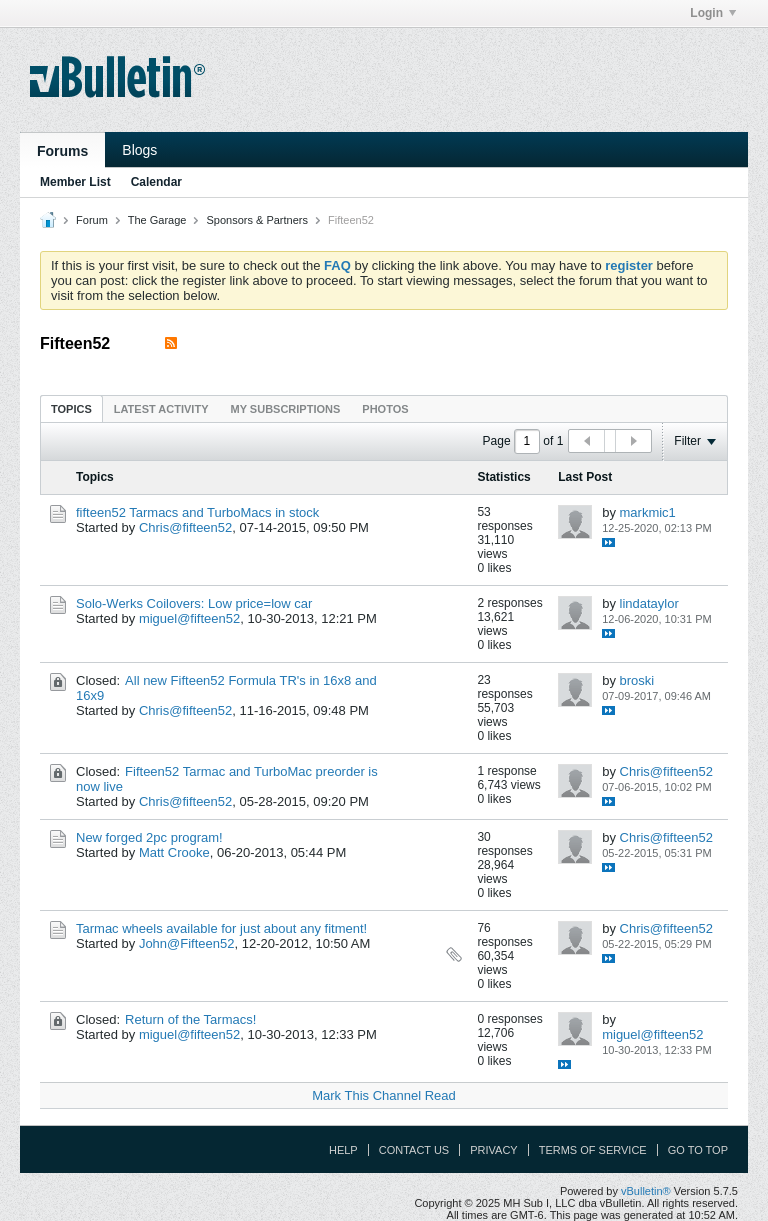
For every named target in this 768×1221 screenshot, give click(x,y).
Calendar (156, 182)
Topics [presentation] (71, 409)
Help (343, 1150)
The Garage (157, 220)
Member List (75, 182)
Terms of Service (593, 1150)
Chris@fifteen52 (185, 527)
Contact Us (414, 1150)
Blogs (139, 150)
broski (637, 680)
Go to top (698, 1150)
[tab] (71, 408)
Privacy (493, 1150)
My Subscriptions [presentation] (286, 409)
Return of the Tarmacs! (190, 1019)
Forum (92, 220)
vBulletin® (646, 1191)
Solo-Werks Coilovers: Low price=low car (194, 603)
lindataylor (649, 603)
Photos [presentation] (385, 409)
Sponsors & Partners (257, 220)
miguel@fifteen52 (189, 618)
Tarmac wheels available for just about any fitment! (221, 928)
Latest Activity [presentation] (161, 409)
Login (713, 13)
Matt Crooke (174, 852)
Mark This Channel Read (384, 1095)
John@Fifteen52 (187, 943)
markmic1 (648, 512)
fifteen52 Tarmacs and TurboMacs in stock (197, 512)
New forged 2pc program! (149, 837)
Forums (62, 151)
